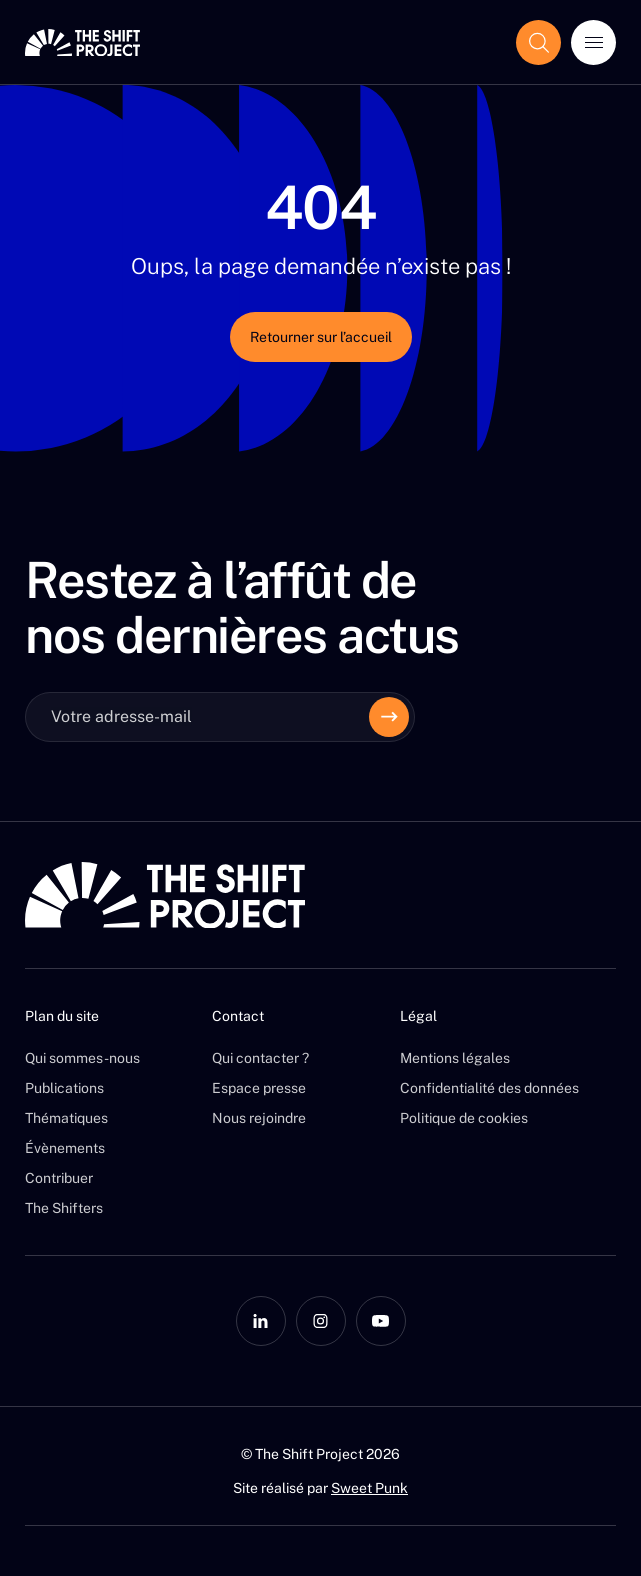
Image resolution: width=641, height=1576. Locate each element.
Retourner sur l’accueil (321, 337)
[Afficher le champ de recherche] (538, 42)
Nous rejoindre (259, 1118)
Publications (64, 1088)
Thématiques (66, 1118)
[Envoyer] (389, 717)
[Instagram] (321, 1321)
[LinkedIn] (261, 1321)
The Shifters (64, 1208)
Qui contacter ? (260, 1058)
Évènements (65, 1148)
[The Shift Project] (82, 42)
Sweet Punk (369, 1488)
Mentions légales (455, 1058)
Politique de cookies (464, 1118)
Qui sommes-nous (82, 1058)
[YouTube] (381, 1321)
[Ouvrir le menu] (593, 42)
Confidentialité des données (489, 1088)
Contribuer (59, 1178)
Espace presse (259, 1088)
